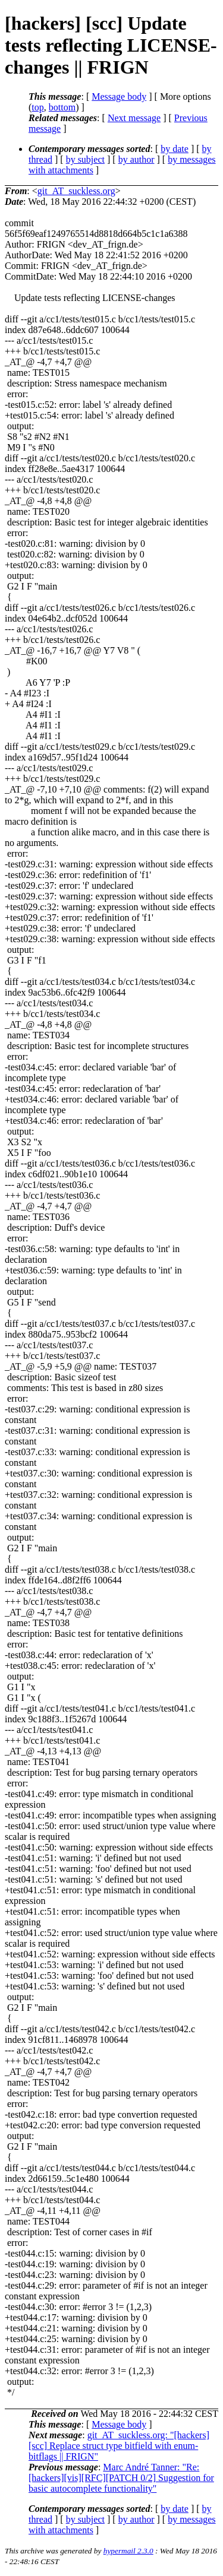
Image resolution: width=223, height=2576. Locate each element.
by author (136, 159)
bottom (62, 107)
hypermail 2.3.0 (128, 2550)
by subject (85, 159)
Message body (119, 96)
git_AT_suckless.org (76, 191)
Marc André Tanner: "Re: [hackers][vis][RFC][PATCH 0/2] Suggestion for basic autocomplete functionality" (121, 2477)
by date (175, 149)
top (37, 107)
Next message (134, 118)
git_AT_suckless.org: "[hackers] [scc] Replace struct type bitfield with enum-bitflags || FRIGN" (119, 2445)
